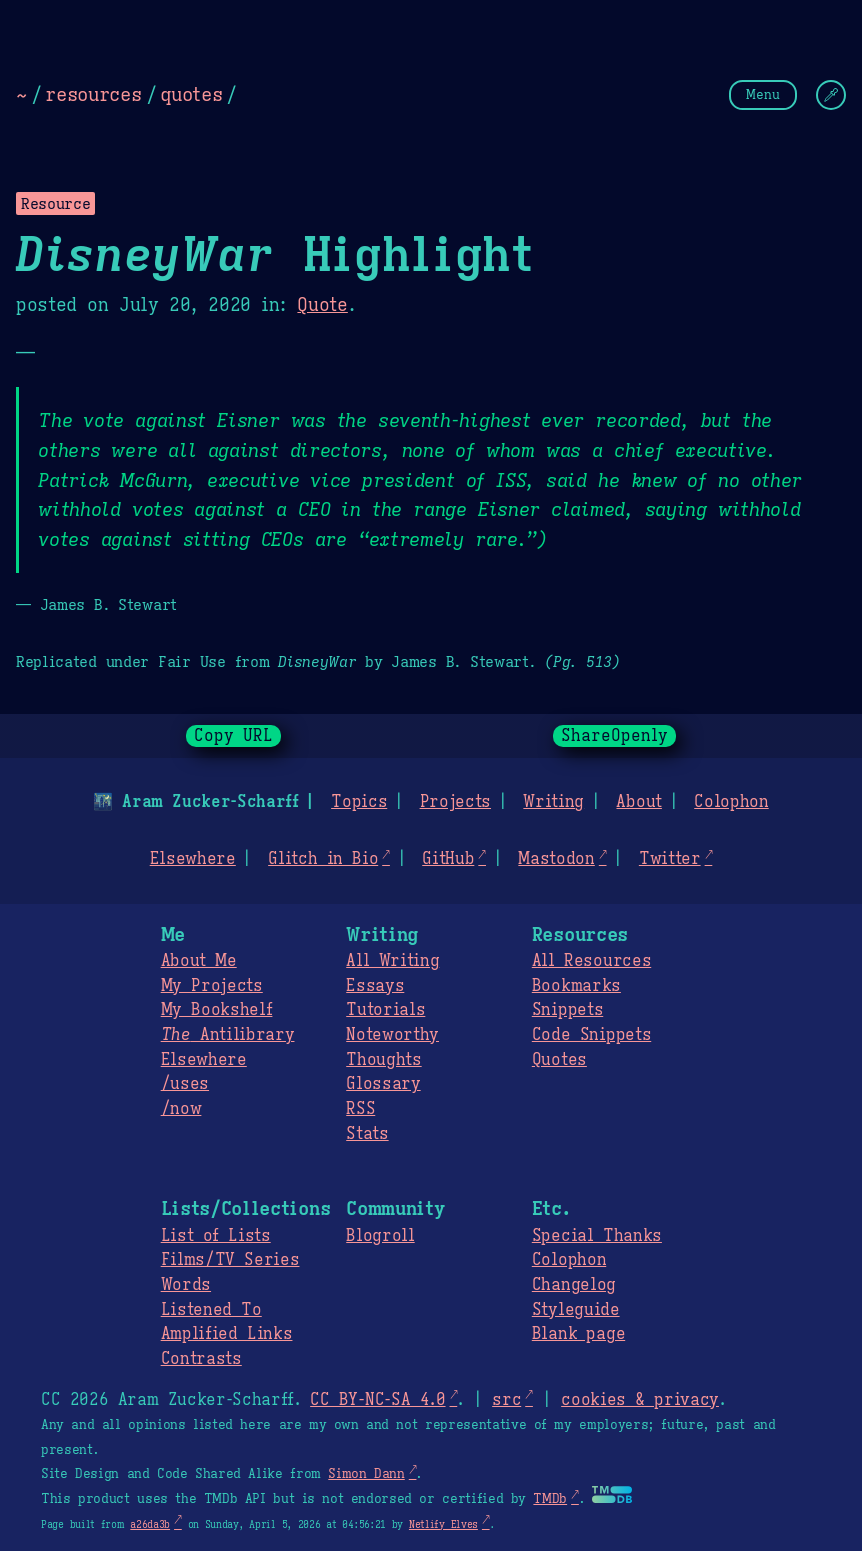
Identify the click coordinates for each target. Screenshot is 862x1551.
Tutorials (385, 1010)
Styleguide (576, 1310)
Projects (455, 802)
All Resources (591, 961)
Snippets (567, 1010)
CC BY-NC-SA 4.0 (377, 1400)
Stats (367, 1134)
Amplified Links (227, 1334)
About (638, 802)
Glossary (383, 1084)
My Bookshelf (217, 1010)
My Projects (212, 986)
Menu (763, 94)
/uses (185, 1084)
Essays (375, 986)
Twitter (670, 859)
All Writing (392, 961)
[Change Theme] (831, 95)
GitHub (448, 859)
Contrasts (201, 1359)
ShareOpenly (614, 736)
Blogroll (380, 1236)
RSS (360, 1109)
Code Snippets (591, 1035)
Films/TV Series (230, 1260)
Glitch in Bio (323, 859)
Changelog (574, 1285)
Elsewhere (193, 859)
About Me (199, 961)
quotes (191, 94)
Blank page (578, 1334)
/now (181, 1109)
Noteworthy (392, 1035)
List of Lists (216, 1236)
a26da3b (150, 1524)
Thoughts (383, 1060)
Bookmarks (576, 986)
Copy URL (234, 736)
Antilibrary (228, 1035)
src (506, 1400)
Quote (322, 305)
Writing (553, 802)
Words (186, 1285)
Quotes (559, 1060)
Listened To (211, 1310)
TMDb (550, 1499)
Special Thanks (597, 1236)
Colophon (731, 802)
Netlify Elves (443, 1524)
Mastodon (556, 859)
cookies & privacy (640, 1400)
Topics (359, 802)
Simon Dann (366, 1474)
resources (93, 94)
